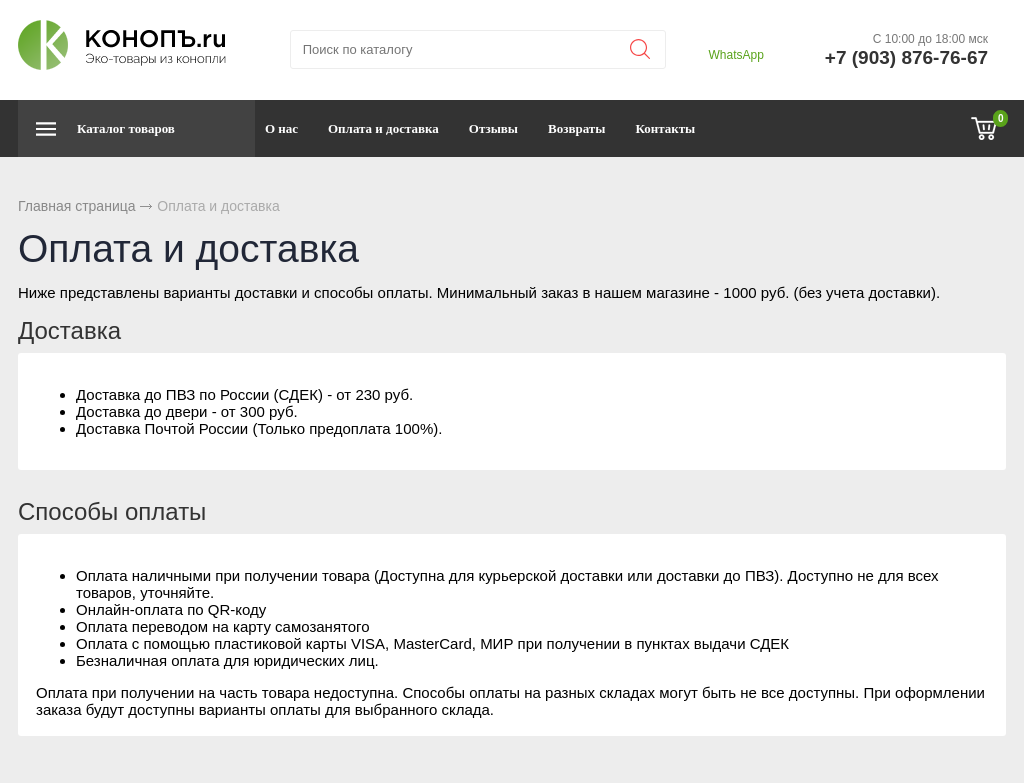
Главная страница (77, 206)
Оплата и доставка (383, 128)
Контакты (665, 128)
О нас (281, 128)
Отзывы (493, 128)
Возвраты (576, 128)
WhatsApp (735, 55)
